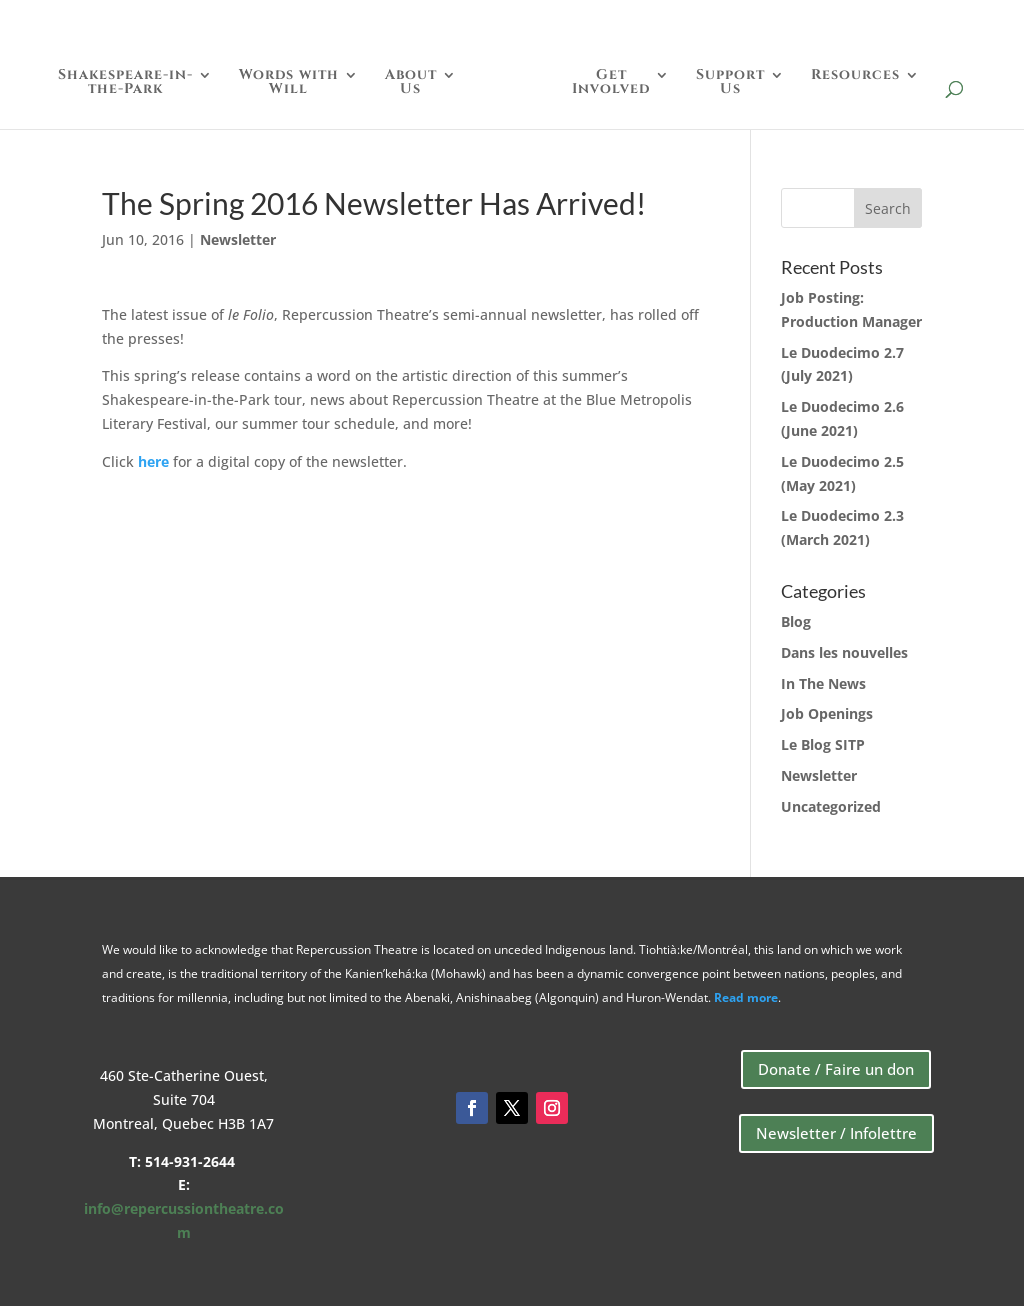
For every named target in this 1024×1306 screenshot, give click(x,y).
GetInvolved (606, 83)
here (153, 461)
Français (948, 21)
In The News (823, 683)
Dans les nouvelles (844, 652)
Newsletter (238, 239)
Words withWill (294, 83)
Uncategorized (831, 806)
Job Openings (827, 713)
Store (851, 21)
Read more (746, 997)
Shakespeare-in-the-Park (130, 83)
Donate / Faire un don (836, 1069)
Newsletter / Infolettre (836, 1133)
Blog (796, 621)
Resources (850, 76)
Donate (763, 21)
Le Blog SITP (823, 744)
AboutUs (416, 83)
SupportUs (725, 83)
